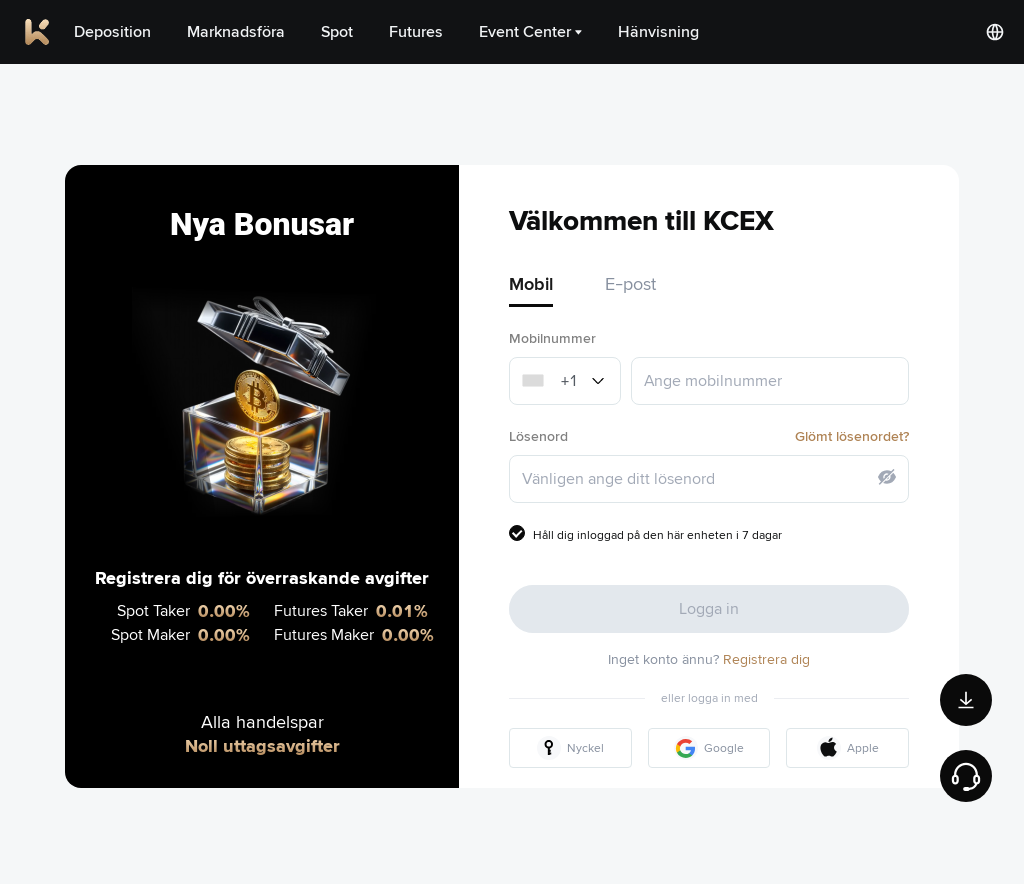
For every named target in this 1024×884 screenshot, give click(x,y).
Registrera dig (766, 659)
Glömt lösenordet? (852, 436)
